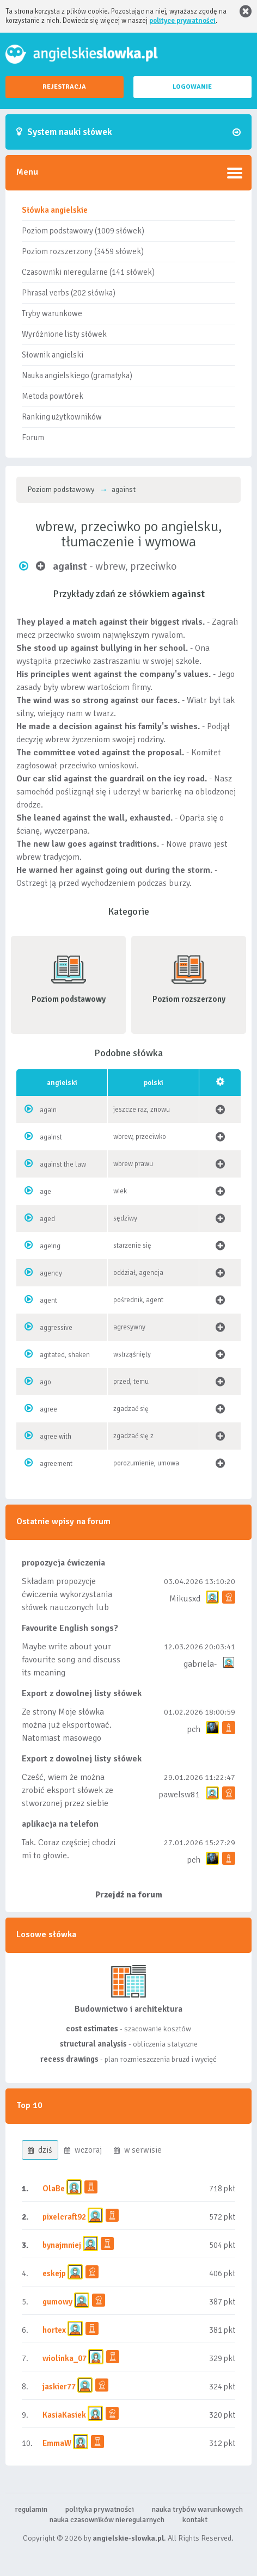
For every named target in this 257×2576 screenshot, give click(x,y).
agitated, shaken (65, 1355)
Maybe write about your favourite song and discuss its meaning (71, 1659)
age (45, 1191)
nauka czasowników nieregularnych (107, 2519)
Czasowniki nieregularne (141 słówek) (88, 272)
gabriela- (200, 1664)
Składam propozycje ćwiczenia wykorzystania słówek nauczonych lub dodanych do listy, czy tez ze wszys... (68, 1607)
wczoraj (83, 2150)
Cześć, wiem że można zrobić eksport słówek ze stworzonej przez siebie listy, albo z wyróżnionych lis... (69, 1803)
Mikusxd (184, 1598)
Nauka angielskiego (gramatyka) (77, 375)
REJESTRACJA (64, 87)
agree (48, 1409)
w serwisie (138, 2150)
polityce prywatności (182, 20)
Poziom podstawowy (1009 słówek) (83, 231)
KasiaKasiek (64, 2415)
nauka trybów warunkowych (197, 2509)
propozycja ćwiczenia (63, 1562)
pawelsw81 (179, 1794)
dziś (40, 2150)
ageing (50, 1246)
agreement (56, 1463)
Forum (33, 437)
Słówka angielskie (55, 210)
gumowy (57, 2302)
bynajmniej (61, 2245)
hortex (54, 2330)
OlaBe (53, 2188)
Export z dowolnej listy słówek (82, 1693)
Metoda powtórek (52, 396)
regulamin (31, 2509)
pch (193, 1729)
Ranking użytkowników (62, 417)
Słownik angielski (52, 355)
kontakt (194, 2519)
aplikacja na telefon (60, 1824)
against (51, 1137)
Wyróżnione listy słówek (64, 334)
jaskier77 (59, 2387)
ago (45, 1382)
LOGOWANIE (192, 87)
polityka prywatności (99, 2509)
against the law (63, 1164)
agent (48, 1300)
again (48, 1110)
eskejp (54, 2273)
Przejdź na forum (128, 1894)
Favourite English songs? (70, 1628)
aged (47, 1219)
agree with (55, 1436)
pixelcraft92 (64, 2217)
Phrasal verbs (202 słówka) (68, 293)
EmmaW (56, 2443)
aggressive (56, 1327)
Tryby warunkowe (52, 313)
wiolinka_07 (64, 2358)
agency (51, 1273)
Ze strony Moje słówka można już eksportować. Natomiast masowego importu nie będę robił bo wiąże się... (69, 1738)
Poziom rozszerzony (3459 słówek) (83, 251)
